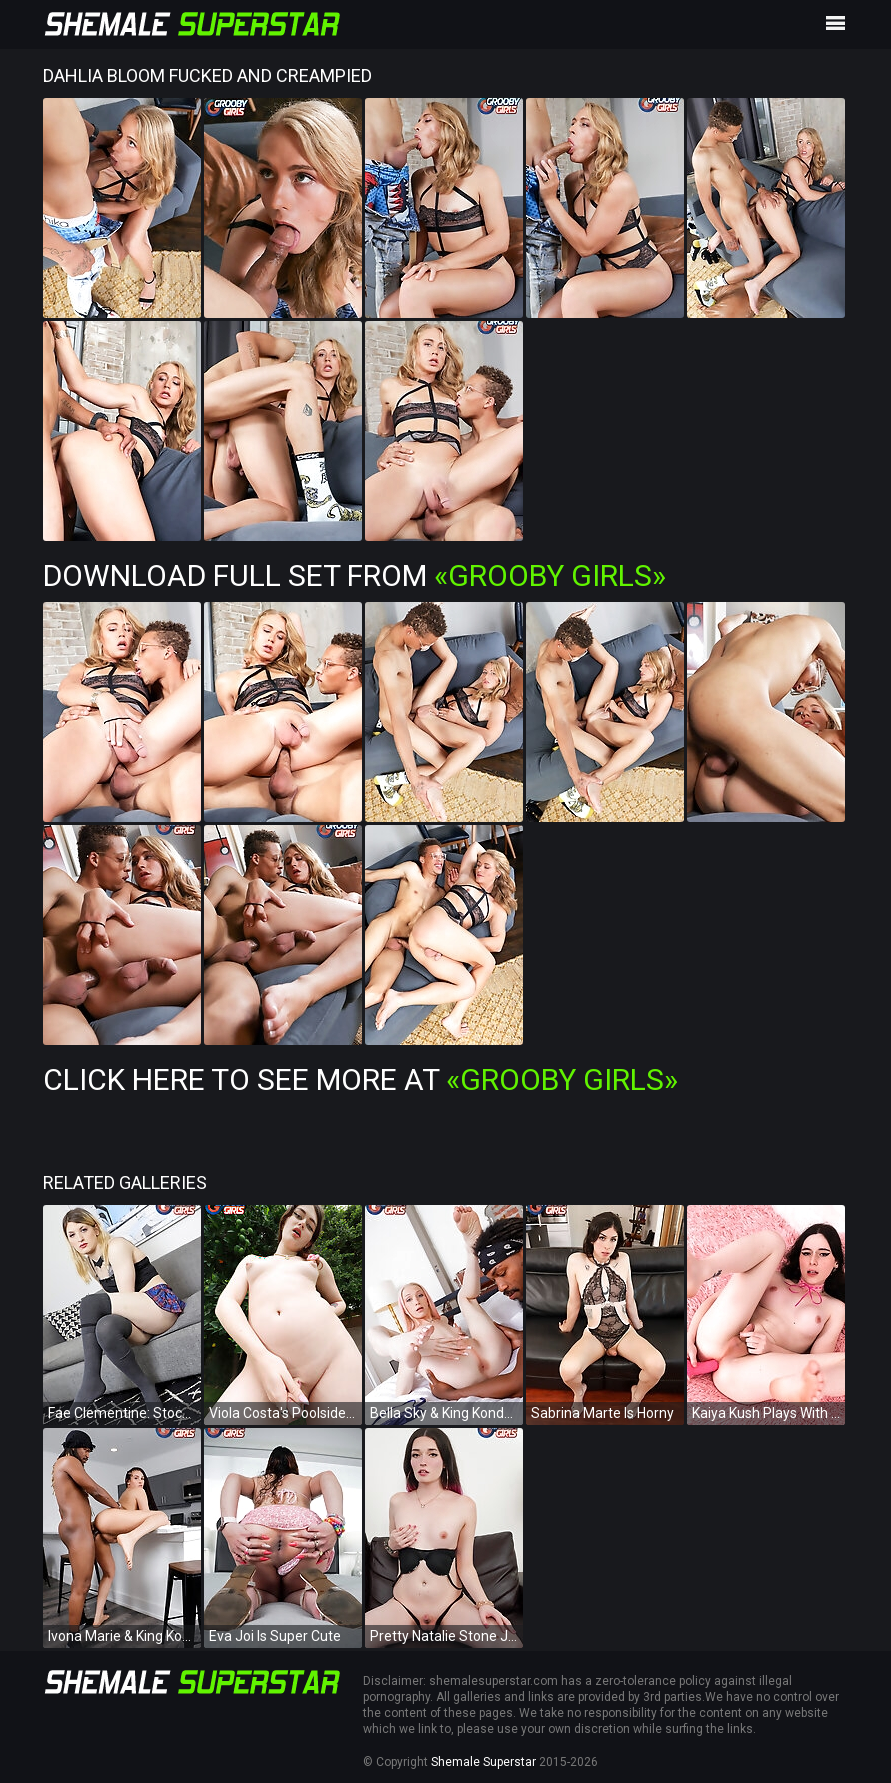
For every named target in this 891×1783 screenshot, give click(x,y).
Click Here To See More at (360, 1079)
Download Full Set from (354, 575)
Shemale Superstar (483, 1762)
